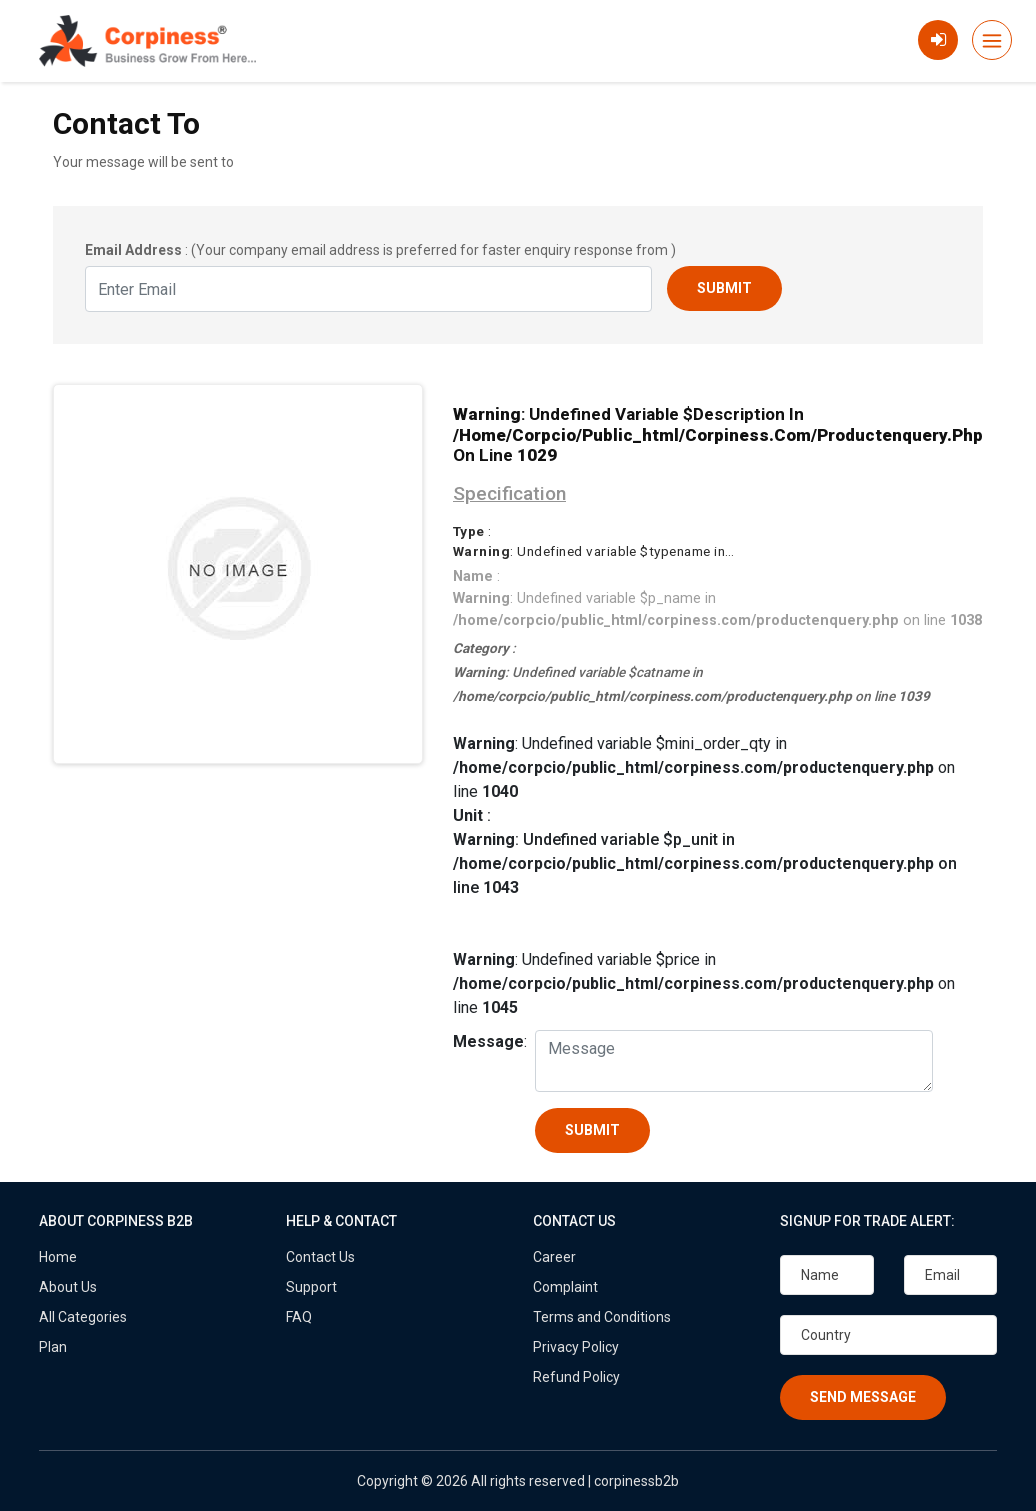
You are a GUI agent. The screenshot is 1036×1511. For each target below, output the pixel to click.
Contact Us (320, 1257)
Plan (53, 1347)
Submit (724, 288)
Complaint (565, 1287)
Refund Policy (576, 1377)
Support (311, 1287)
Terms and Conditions (602, 1317)
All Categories (83, 1317)
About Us (68, 1287)
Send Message (863, 1397)
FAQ (299, 1317)
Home (58, 1257)
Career (554, 1257)
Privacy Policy (576, 1347)
